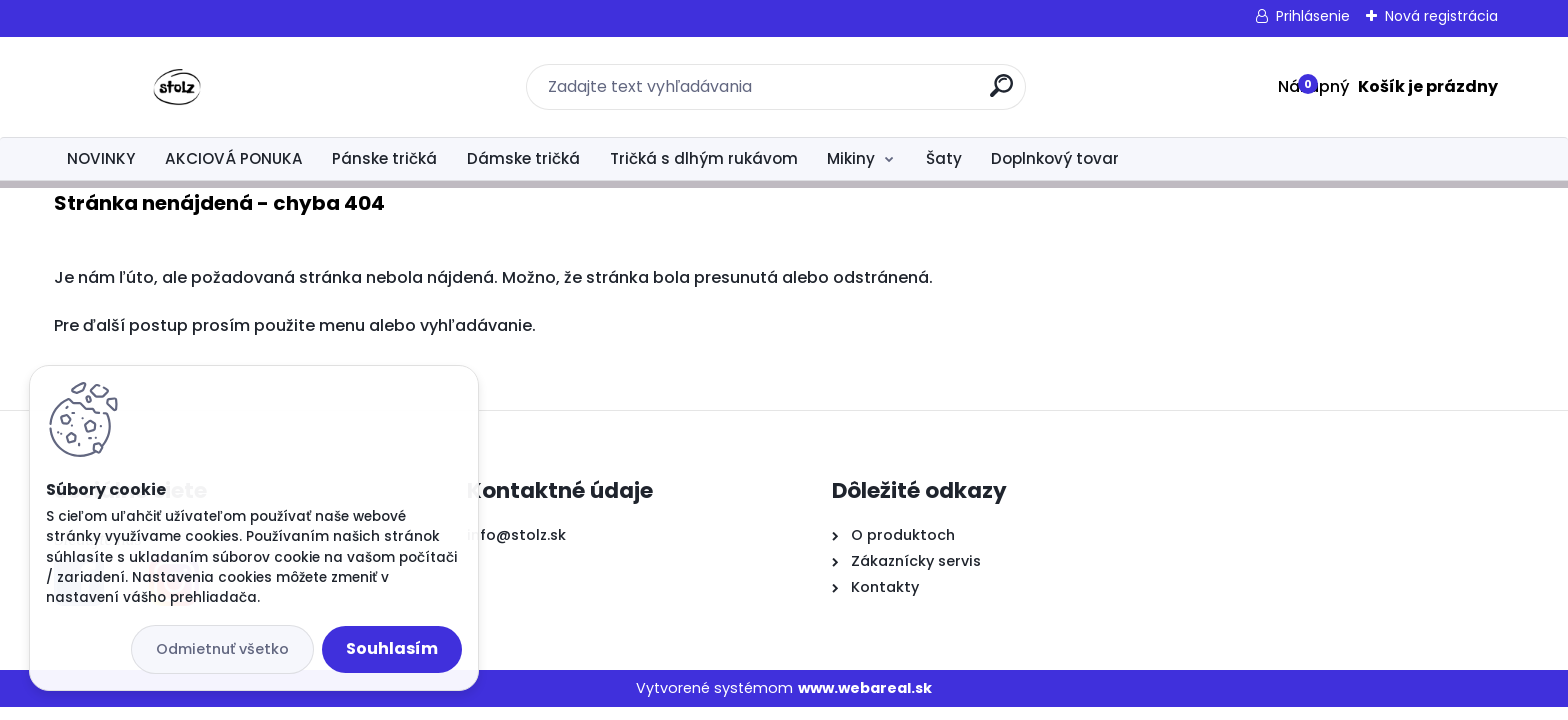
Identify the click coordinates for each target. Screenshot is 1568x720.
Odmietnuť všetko (222, 649)
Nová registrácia (1441, 16)
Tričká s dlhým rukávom (704, 158)
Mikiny (851, 158)
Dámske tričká (523, 158)
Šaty (944, 158)
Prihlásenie (1313, 16)
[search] (1001, 93)
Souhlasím (392, 648)
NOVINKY (101, 158)
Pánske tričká (384, 158)
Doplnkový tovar (1055, 158)
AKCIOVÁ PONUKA (234, 158)
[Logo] (176, 87)
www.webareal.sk (865, 688)
